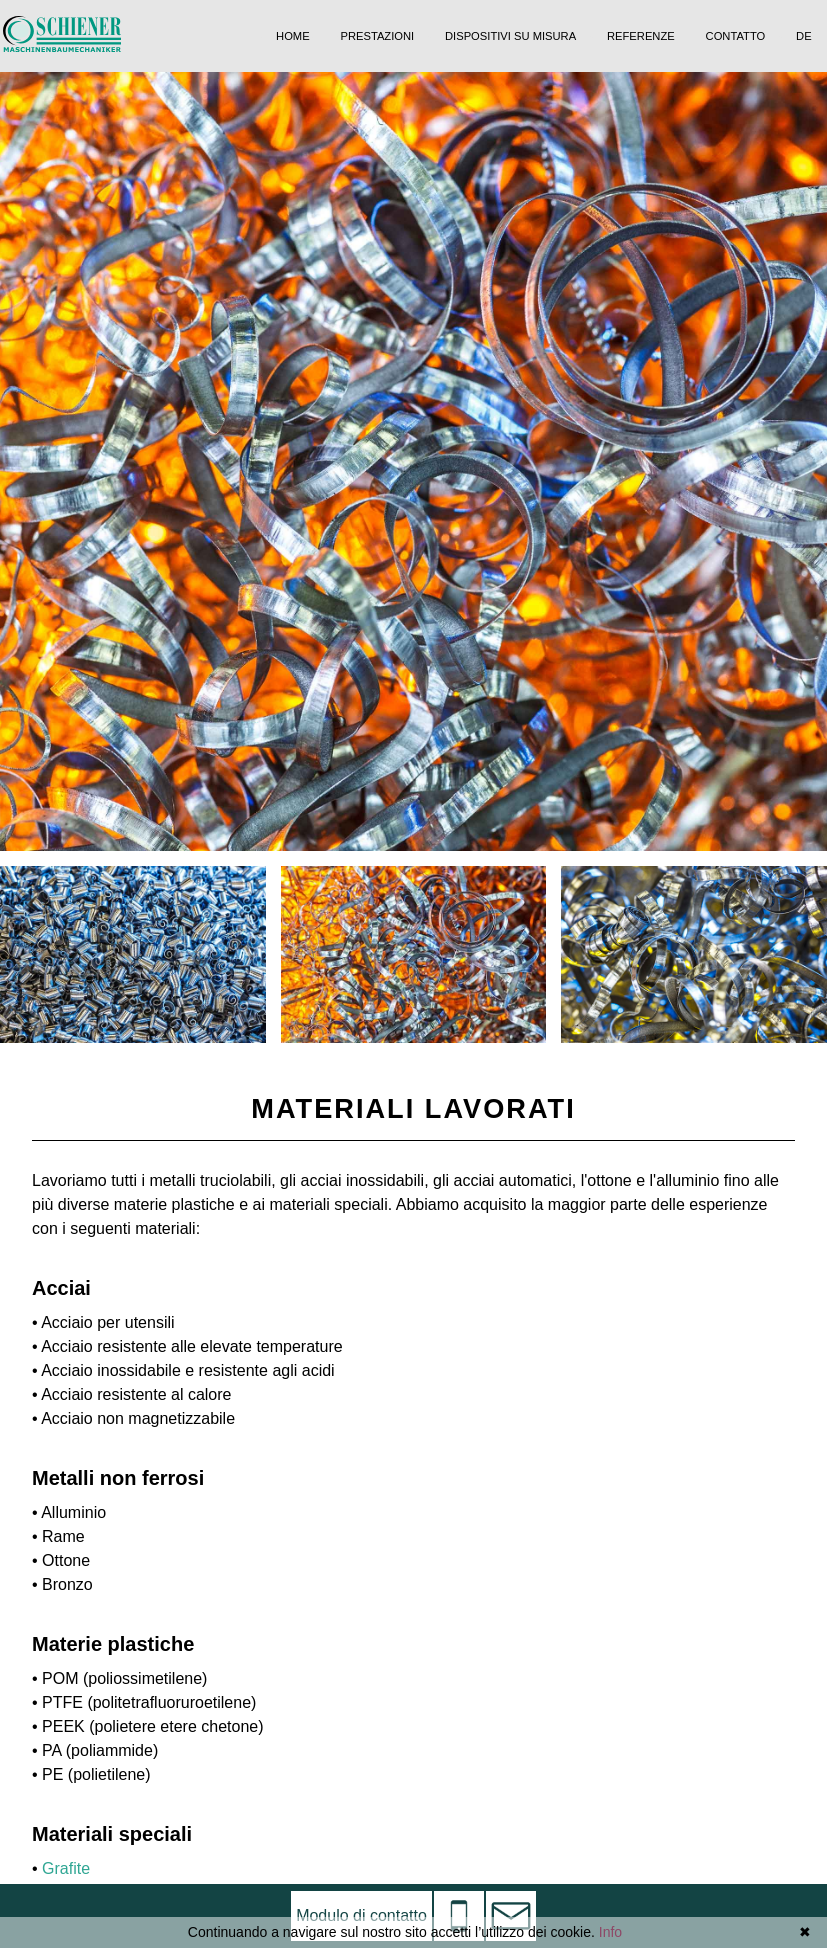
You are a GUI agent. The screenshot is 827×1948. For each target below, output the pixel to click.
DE (804, 36)
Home (293, 36)
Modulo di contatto (361, 1915)
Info (610, 1932)
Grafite (66, 1868)
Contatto (736, 36)
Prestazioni (377, 36)
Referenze (641, 36)
